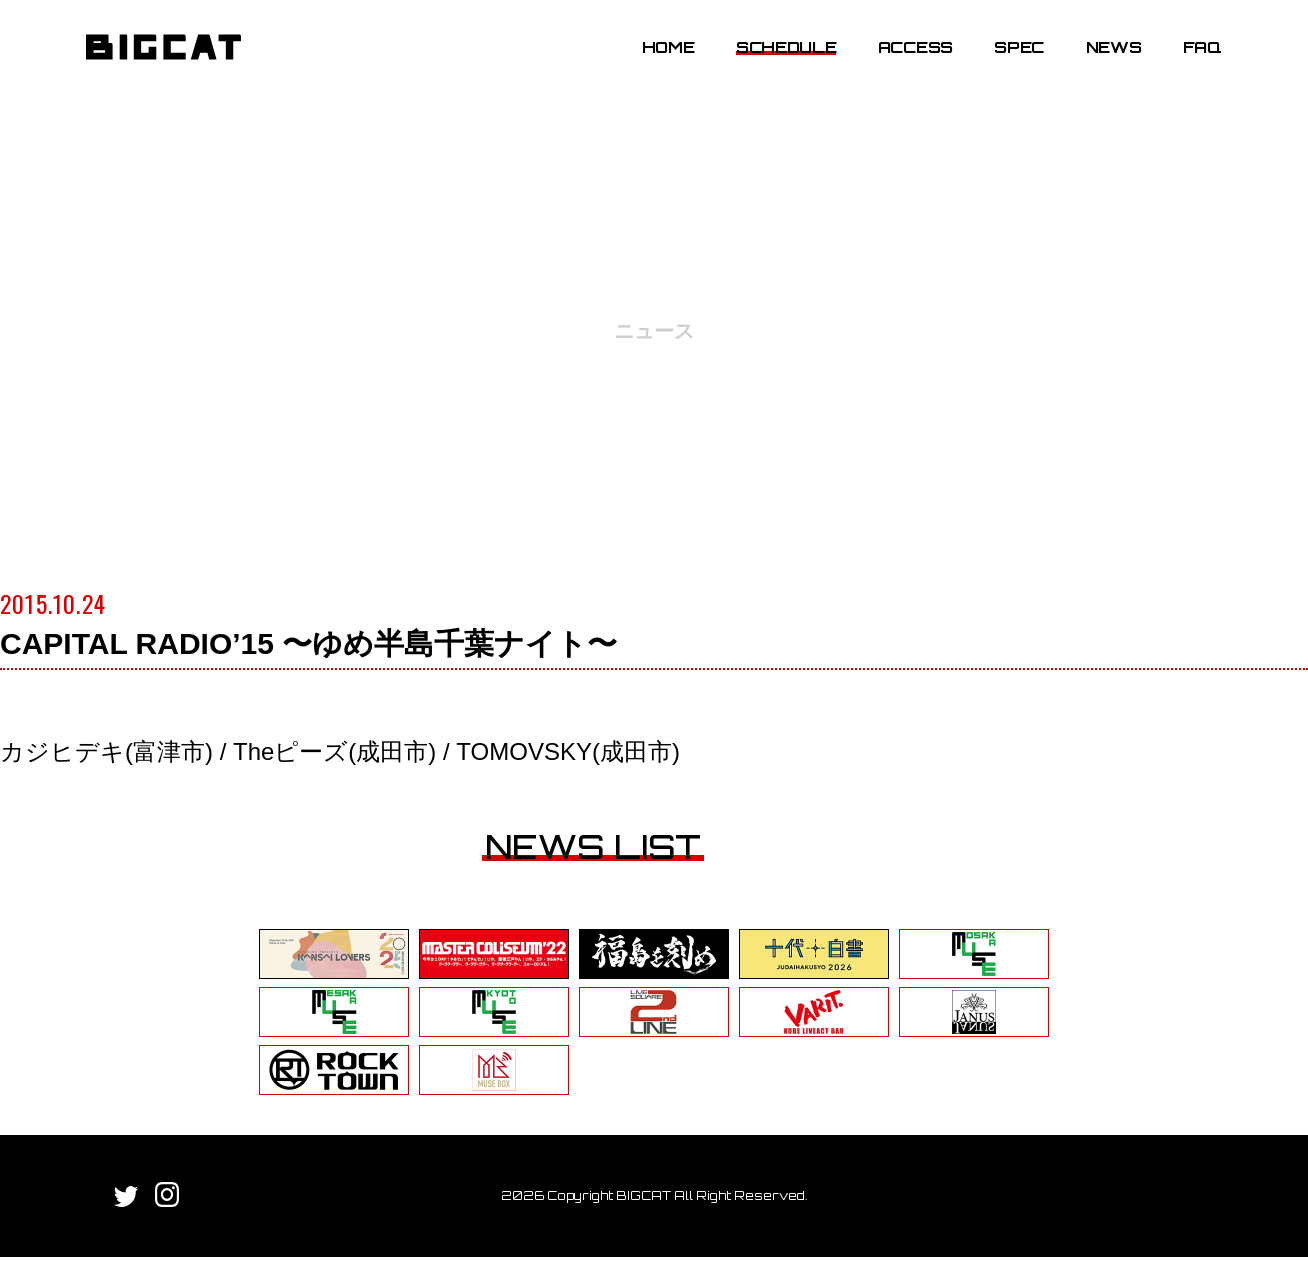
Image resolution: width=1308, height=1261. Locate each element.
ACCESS (899, 63)
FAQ (1186, 63)
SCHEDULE (770, 63)
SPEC (1003, 63)
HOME (652, 63)
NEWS (1098, 63)
